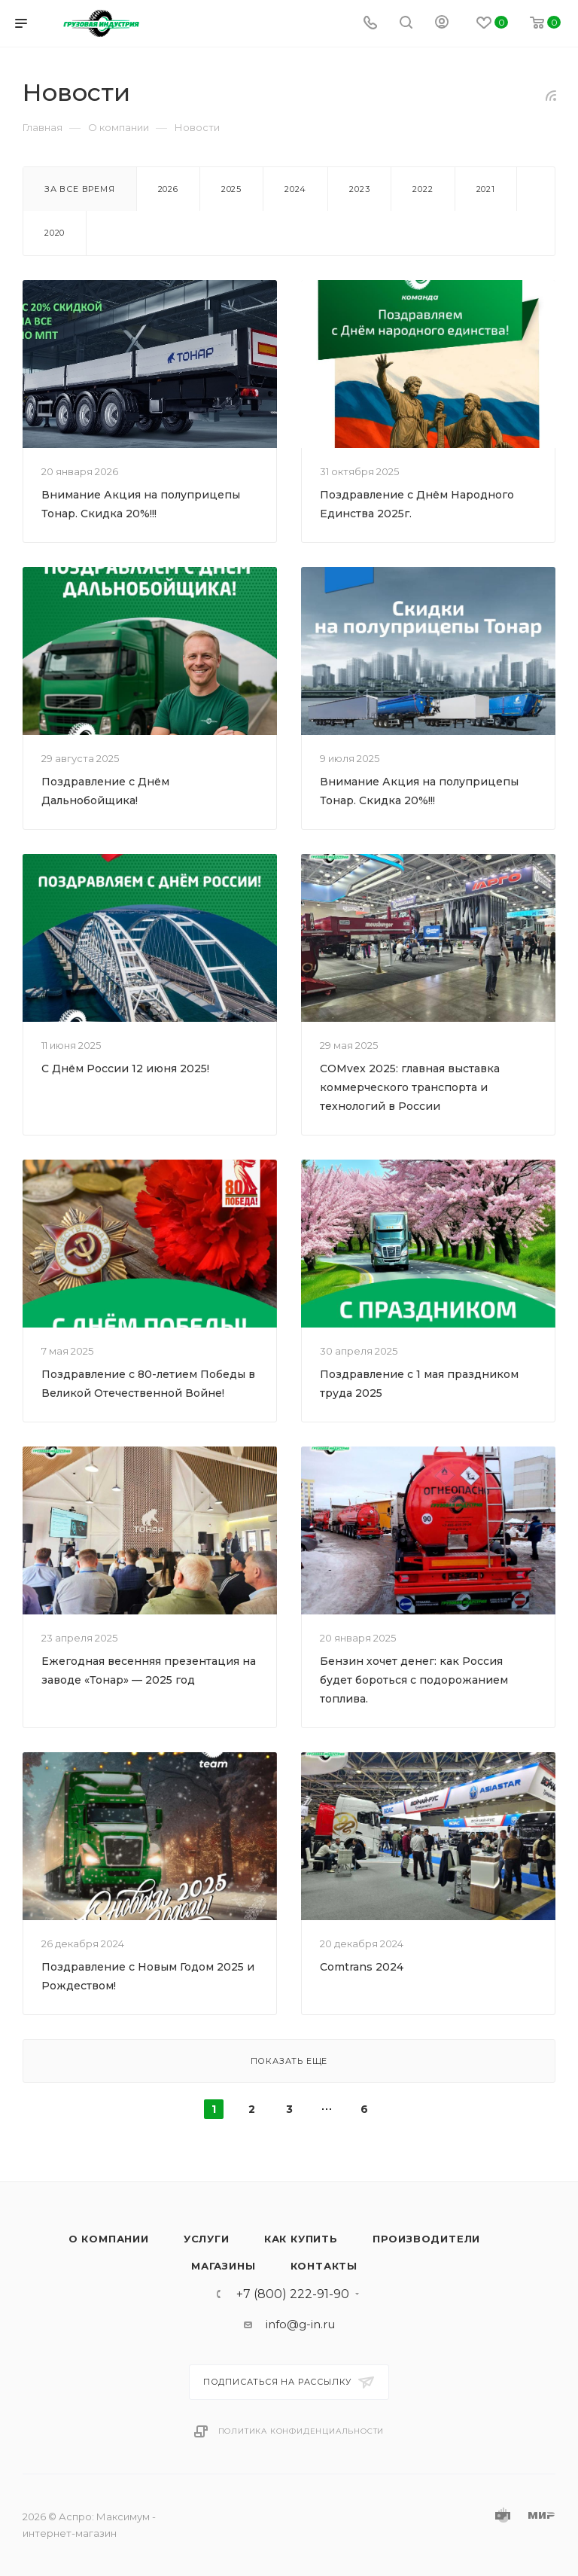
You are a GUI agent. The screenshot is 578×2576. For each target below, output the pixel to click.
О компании (108, 2239)
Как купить (301, 2239)
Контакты (324, 2266)
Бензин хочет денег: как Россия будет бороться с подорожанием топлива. (414, 1680)
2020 (54, 232)
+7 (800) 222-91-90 (292, 2294)
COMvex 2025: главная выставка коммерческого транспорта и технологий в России (410, 1087)
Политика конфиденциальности (301, 2431)
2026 (168, 189)
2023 (359, 189)
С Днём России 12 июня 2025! (125, 1068)
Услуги (207, 2239)
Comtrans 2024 (361, 1967)
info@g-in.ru (300, 2324)
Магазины (223, 2266)
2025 (231, 189)
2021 (485, 189)
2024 (295, 189)
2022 (422, 189)
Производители (426, 2239)
